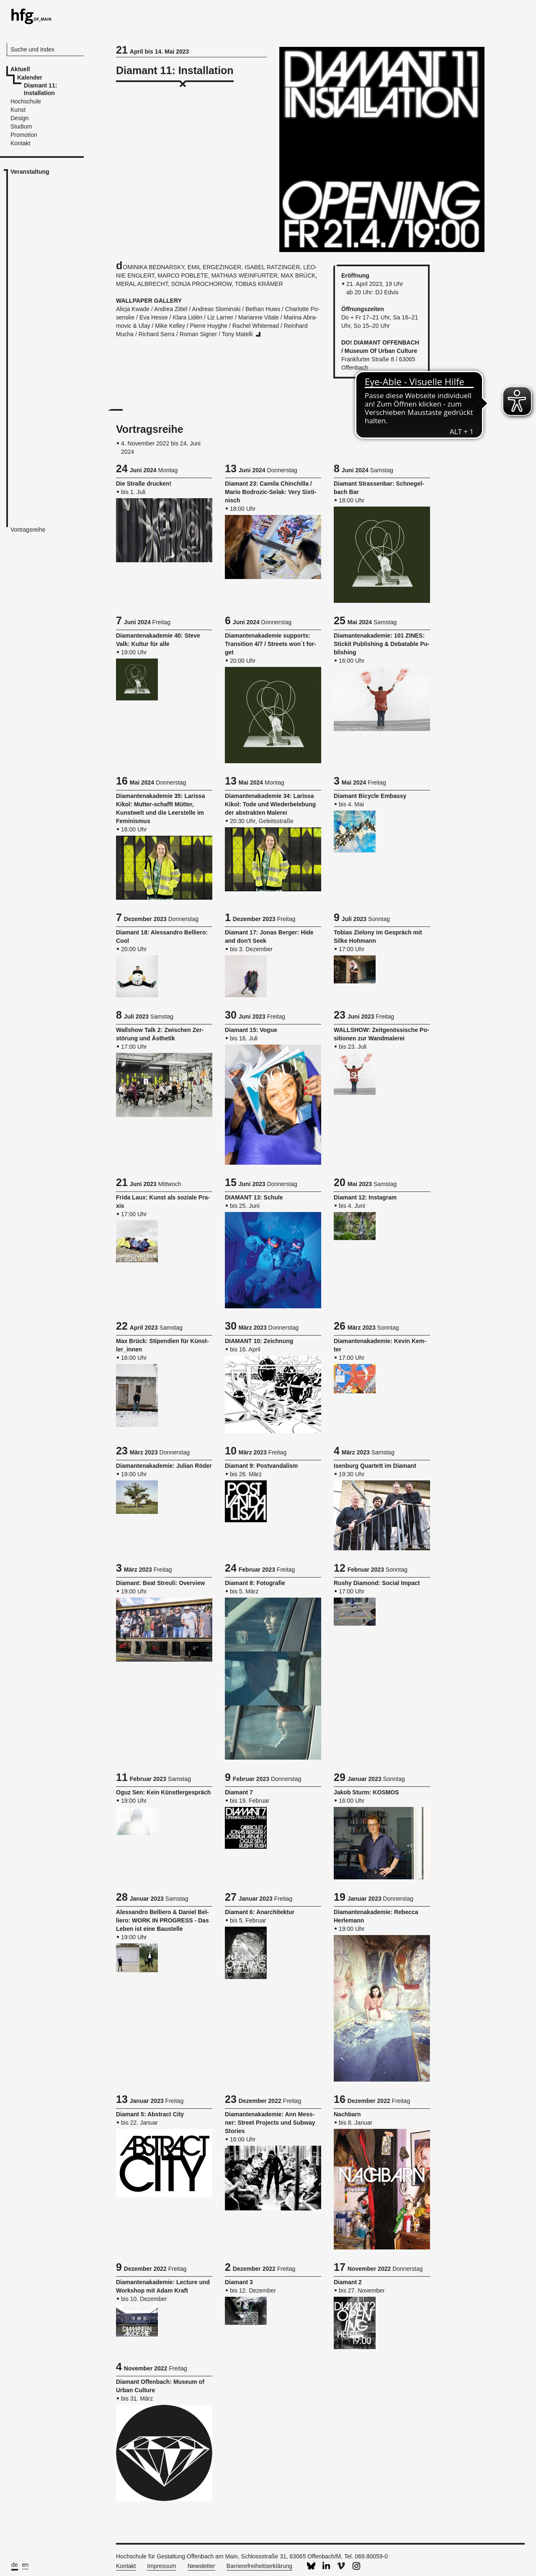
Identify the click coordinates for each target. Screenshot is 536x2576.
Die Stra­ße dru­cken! (143, 483)
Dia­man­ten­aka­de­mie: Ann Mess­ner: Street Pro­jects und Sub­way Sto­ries (270, 2122)
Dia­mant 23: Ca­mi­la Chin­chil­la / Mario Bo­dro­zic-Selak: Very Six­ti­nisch (271, 492)
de (14, 2564)
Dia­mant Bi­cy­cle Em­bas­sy (370, 796)
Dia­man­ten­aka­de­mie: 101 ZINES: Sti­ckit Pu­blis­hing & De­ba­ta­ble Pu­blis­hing (382, 644)
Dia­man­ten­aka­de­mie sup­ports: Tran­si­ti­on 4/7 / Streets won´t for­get (270, 644)
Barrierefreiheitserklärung (259, 2566)
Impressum (161, 2566)
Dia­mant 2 (348, 2282)
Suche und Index (32, 49)
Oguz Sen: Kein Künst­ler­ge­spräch (163, 1792)
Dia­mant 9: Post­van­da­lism (261, 1465)
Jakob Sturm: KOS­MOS (366, 1792)
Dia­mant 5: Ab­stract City (150, 2114)
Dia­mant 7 (239, 1792)
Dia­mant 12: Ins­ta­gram (365, 1197)
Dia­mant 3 (239, 2282)
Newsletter (201, 2566)
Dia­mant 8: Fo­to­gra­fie (255, 1583)
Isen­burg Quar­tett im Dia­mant (375, 1465)
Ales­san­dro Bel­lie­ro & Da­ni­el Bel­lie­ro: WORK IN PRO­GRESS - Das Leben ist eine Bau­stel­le (162, 1920)
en (25, 2564)
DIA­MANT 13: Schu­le (254, 1197)
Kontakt (126, 2566)
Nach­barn (347, 2114)
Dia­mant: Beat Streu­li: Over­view (160, 1583)
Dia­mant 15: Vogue (251, 1030)
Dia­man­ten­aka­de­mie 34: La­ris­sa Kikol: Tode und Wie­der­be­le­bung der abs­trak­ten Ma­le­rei (270, 804)
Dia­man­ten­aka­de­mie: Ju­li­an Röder (164, 1465)
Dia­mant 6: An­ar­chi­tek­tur (259, 1912)
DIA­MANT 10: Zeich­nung (259, 1341)
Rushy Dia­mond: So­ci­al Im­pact (377, 1583)
